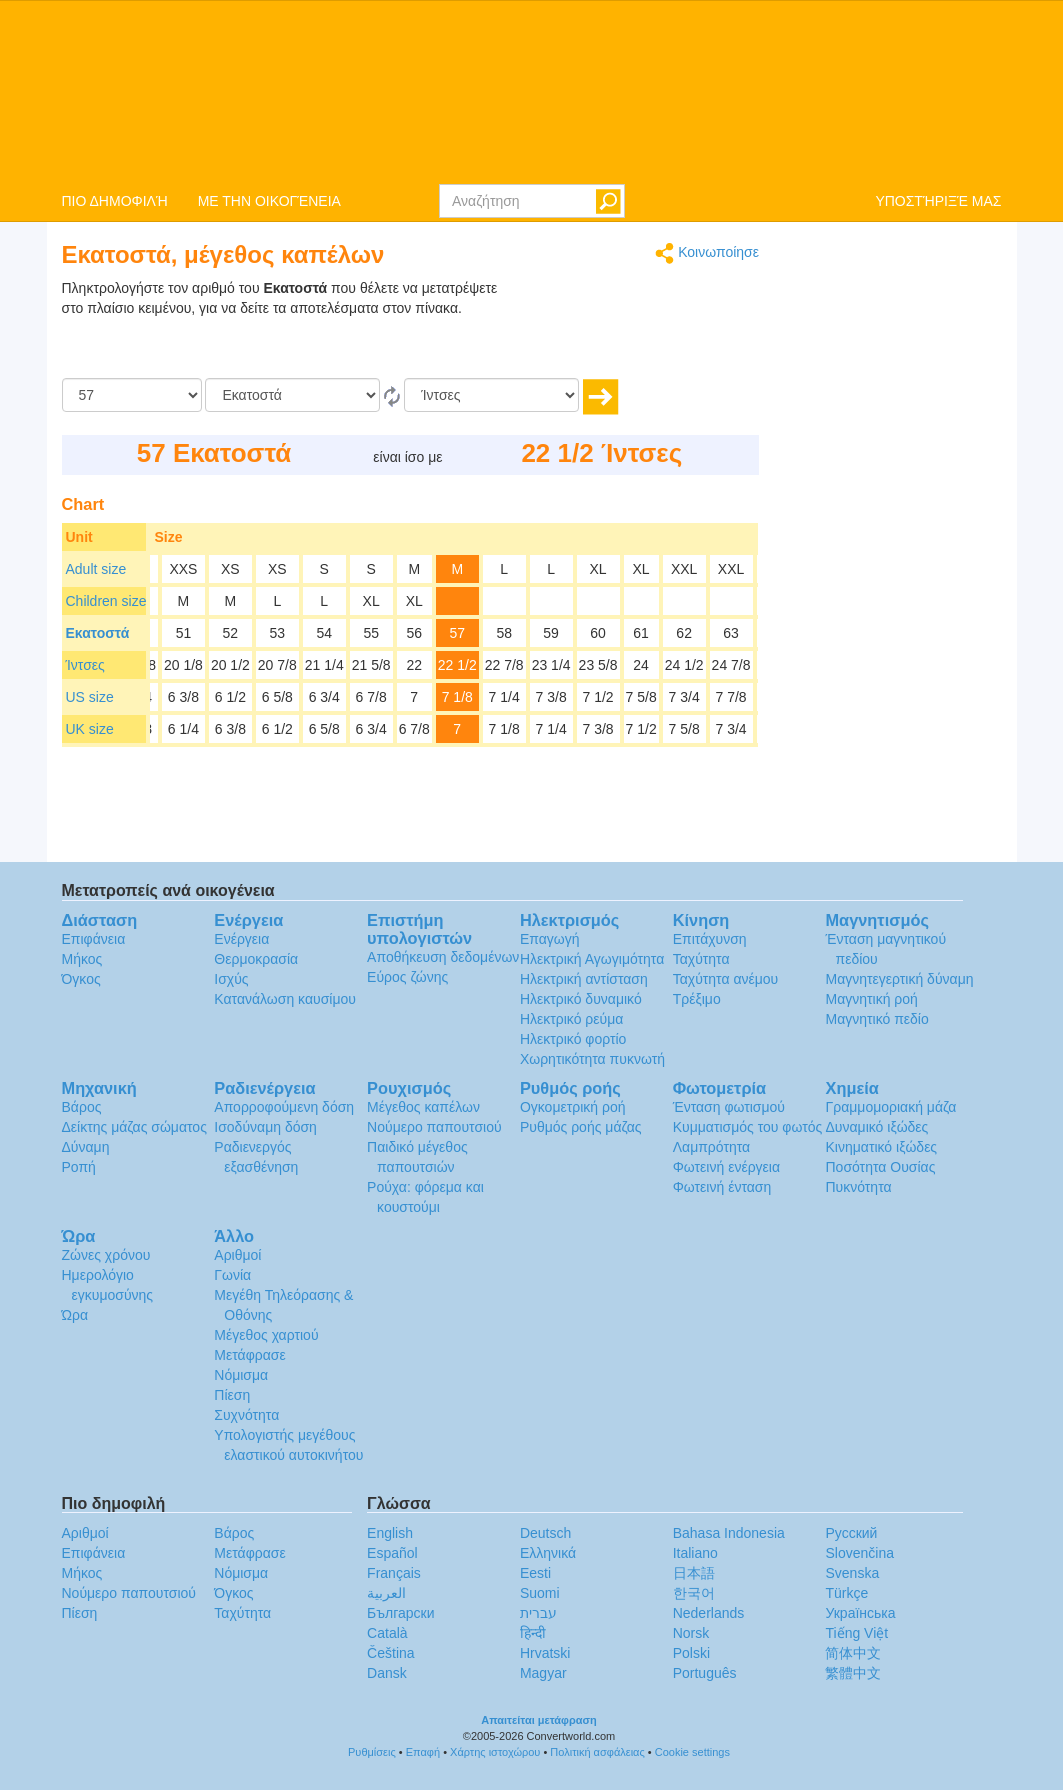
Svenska (852, 1573)
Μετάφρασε (249, 1355)
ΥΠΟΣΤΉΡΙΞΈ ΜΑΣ (938, 201)
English (390, 1533)
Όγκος (81, 979)
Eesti (535, 1573)
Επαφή (423, 1752)
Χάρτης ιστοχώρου (495, 1752)
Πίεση (232, 1395)
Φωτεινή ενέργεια (726, 1167)
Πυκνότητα (858, 1187)
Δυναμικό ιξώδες (876, 1127)
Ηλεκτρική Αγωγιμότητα (592, 959)
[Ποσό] (132, 395)
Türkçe (846, 1593)
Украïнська (860, 1613)
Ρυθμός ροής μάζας (581, 1127)
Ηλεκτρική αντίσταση (584, 979)
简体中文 (853, 1653)
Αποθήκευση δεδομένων (443, 957)
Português (705, 1673)
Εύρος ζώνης (407, 977)
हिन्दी (533, 1633)
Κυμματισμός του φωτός (748, 1127)
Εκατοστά (98, 633)
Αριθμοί (237, 1255)
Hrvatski (545, 1653)
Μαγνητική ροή (871, 999)
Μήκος (82, 959)
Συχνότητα (246, 1415)
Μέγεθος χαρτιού (266, 1335)
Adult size (96, 569)
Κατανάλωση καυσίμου (285, 999)
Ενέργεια (241, 939)
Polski (691, 1653)
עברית (538, 1613)
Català (387, 1633)
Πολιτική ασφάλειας (597, 1752)
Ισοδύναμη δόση (265, 1127)
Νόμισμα (241, 1375)
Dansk (387, 1673)
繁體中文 (853, 1673)
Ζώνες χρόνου (106, 1255)
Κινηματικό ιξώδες (881, 1147)
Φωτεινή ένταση (722, 1187)
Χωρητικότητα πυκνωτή (592, 1059)
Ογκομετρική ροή (573, 1107)
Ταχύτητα (701, 959)
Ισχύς (231, 979)
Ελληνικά (548, 1553)
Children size (106, 601)
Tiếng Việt (856, 1633)
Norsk (691, 1633)
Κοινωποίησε (707, 253)
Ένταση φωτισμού (729, 1107)
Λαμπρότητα (711, 1147)
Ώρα (75, 1315)
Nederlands (709, 1613)
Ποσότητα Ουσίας (880, 1167)
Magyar (543, 1673)
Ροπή (79, 1167)
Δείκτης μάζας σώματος (134, 1127)
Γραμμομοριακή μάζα (890, 1107)
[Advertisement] (634, 328)
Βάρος (82, 1107)
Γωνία (232, 1275)
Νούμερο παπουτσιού (434, 1127)
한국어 (694, 1593)
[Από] (292, 395)
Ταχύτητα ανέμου (726, 979)
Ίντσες (85, 665)
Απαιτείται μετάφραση (539, 1720)
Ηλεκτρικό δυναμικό (581, 999)
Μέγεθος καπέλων (423, 1107)
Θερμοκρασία (256, 959)
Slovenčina (859, 1553)
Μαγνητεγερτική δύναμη (899, 979)
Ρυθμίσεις (372, 1752)
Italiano (695, 1553)
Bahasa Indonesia (729, 1533)
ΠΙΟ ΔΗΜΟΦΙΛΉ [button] (115, 201)
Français (394, 1573)
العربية (386, 1593)
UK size (90, 729)
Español (392, 1553)
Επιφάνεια (94, 939)
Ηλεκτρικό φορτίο (573, 1039)
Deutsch (545, 1533)
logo (531, 91)
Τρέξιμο (697, 999)
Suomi (540, 1593)
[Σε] (491, 395)
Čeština (390, 1653)
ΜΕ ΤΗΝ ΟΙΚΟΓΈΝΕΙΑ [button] (269, 201)
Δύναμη (86, 1147)
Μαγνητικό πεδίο (876, 1019)
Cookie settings (692, 1752)
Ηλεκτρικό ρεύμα (571, 1019)
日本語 (694, 1573)
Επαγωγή (550, 939)
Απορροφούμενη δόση (284, 1107)
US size (90, 697)
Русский (851, 1533)
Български (400, 1613)
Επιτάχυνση (710, 939)
